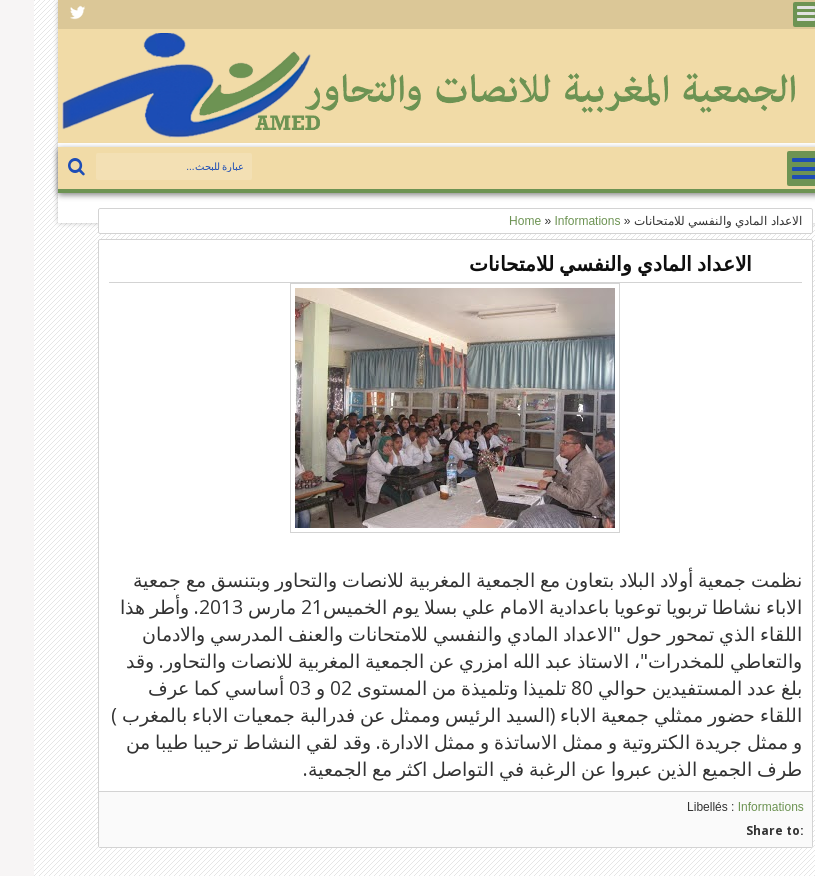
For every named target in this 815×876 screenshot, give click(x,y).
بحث (44, 167)
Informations (737, 807)
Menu (771, 14)
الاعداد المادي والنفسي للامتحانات (576, 263)
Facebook (44, 14)
